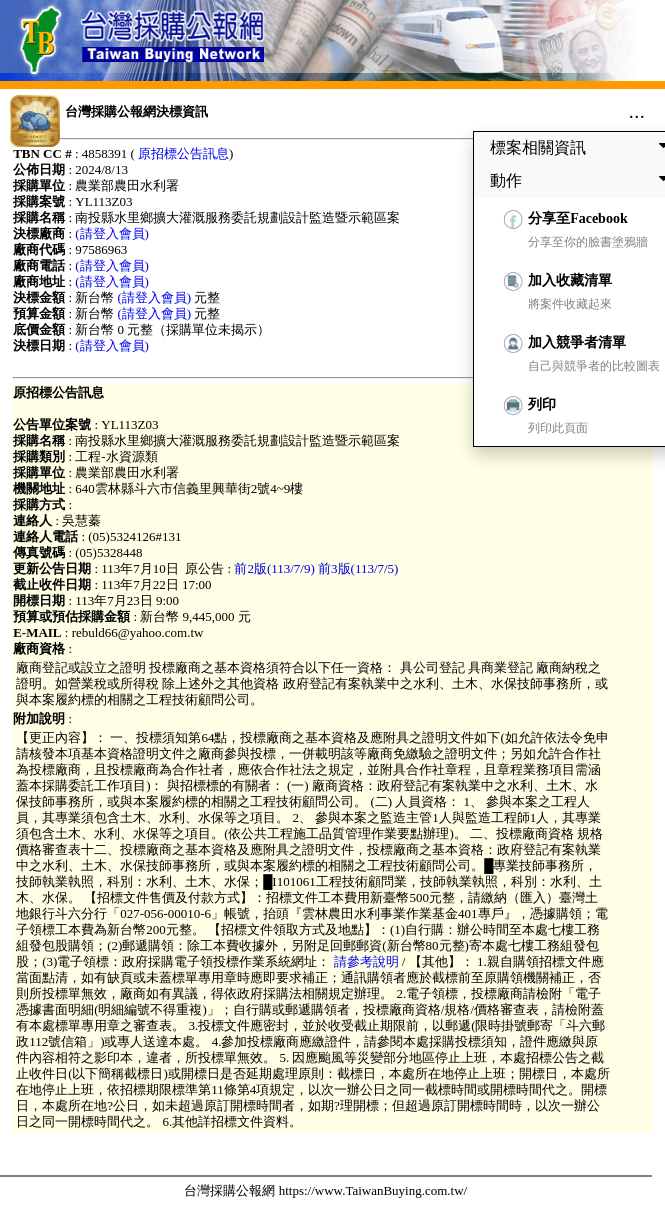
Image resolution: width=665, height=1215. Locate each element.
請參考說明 (366, 961)
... (636, 111)
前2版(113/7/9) (274, 568)
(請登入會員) (112, 233)
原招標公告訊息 (183, 153)
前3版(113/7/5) (358, 568)
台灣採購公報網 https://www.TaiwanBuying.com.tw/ (325, 1190)
